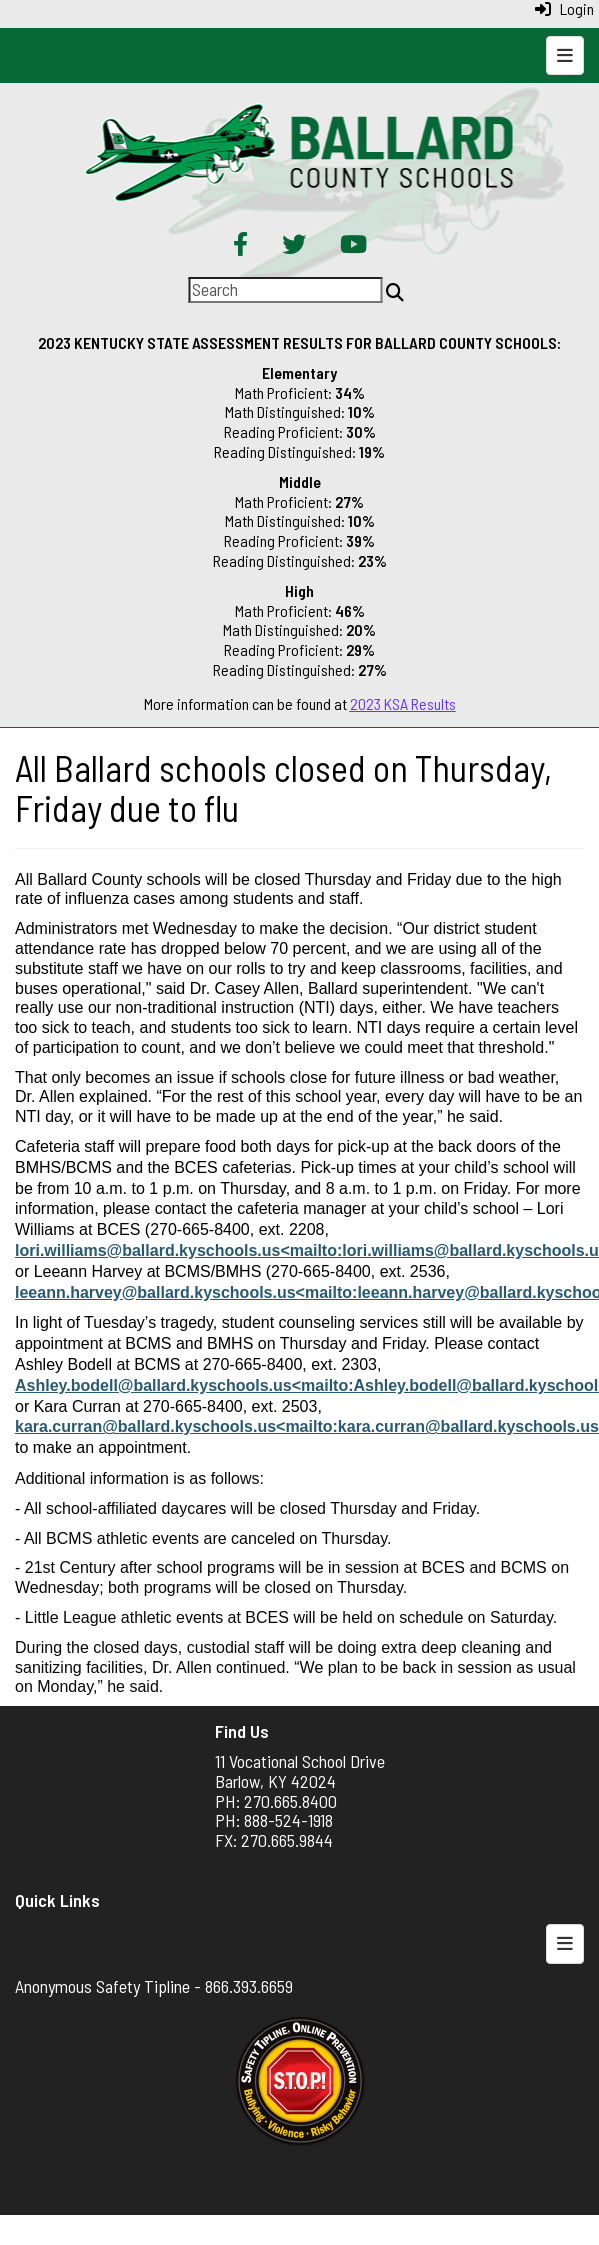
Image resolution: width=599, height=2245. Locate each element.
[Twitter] (294, 246)
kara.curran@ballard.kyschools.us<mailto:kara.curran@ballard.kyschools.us (307, 1426)
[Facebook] (240, 246)
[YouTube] (353, 246)
